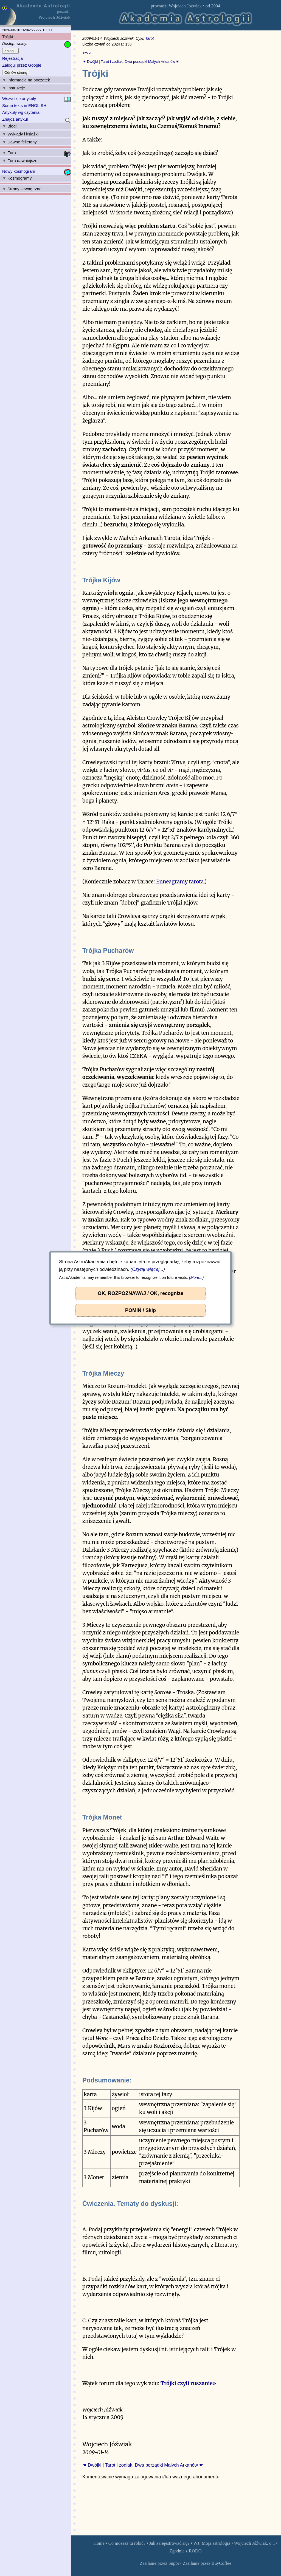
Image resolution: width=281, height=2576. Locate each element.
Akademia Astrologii (43, 5)
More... (196, 1277)
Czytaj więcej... (147, 1269)
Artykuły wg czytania (21, 112)
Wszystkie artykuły (19, 98)
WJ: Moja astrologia (211, 2543)
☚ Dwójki (90, 61)
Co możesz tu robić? (126, 2543)
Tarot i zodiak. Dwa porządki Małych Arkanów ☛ (140, 61)
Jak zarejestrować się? (169, 2543)
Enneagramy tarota (180, 881)
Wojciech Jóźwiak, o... (254, 2543)
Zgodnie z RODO (185, 2551)
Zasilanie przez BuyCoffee (207, 2563)
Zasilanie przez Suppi (159, 2563)
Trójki (86, 53)
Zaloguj (10, 51)
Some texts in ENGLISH (24, 105)
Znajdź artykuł (15, 119)
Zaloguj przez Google (21, 65)
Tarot (149, 38)
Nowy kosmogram (18, 171)
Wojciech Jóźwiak (185, 5)
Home (98, 2543)
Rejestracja (12, 58)
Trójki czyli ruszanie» (188, 2383)
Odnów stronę (15, 72)
